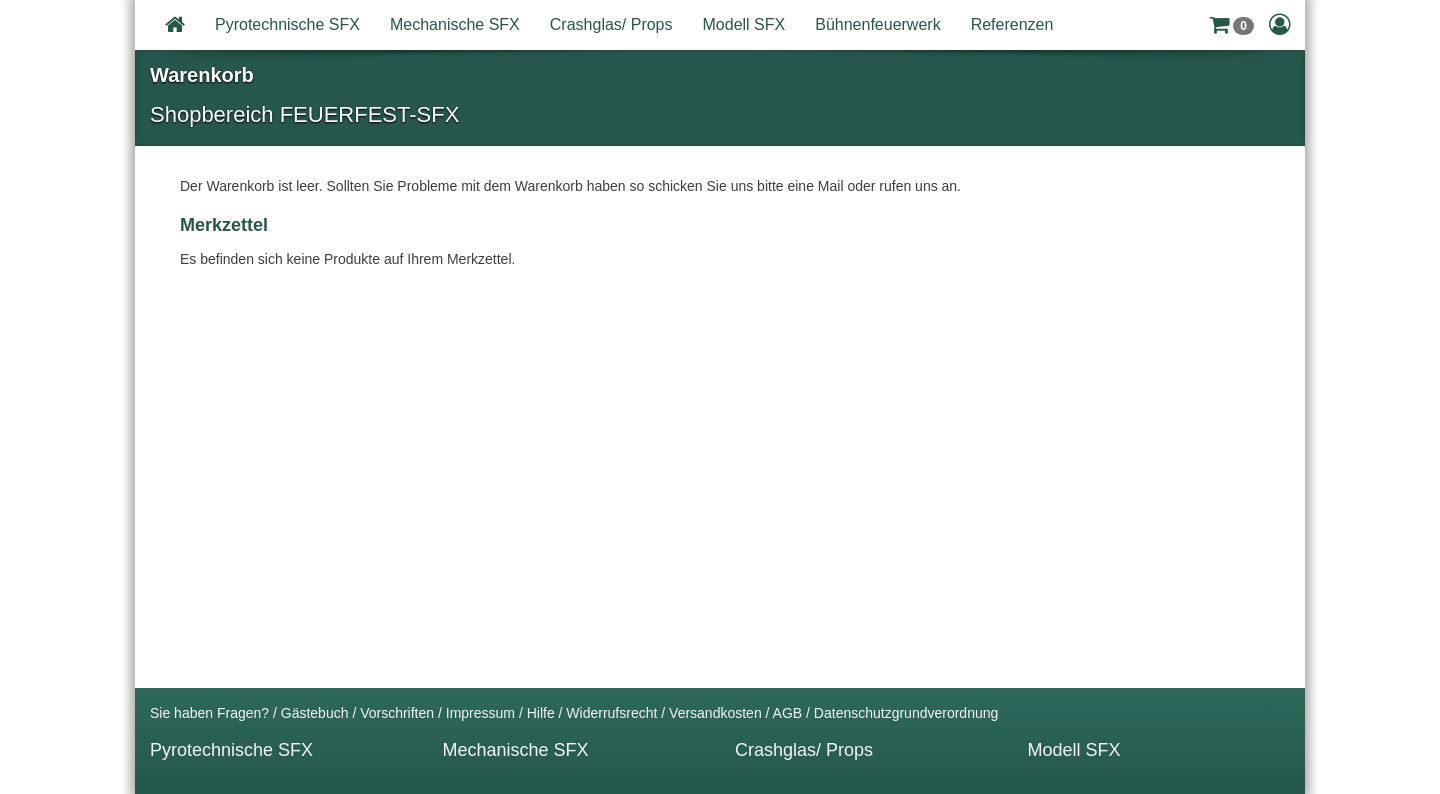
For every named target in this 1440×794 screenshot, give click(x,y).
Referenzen (1012, 24)
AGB (788, 713)
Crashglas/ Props (611, 24)
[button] (1231, 25)
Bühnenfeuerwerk (877, 24)
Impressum (480, 713)
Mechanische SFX (455, 24)
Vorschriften (397, 713)
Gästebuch (315, 713)
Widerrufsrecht (611, 713)
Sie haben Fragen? (209, 713)
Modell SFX (744, 24)
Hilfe (541, 713)
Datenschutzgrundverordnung (906, 713)
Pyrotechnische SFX (287, 24)
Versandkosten (715, 713)
